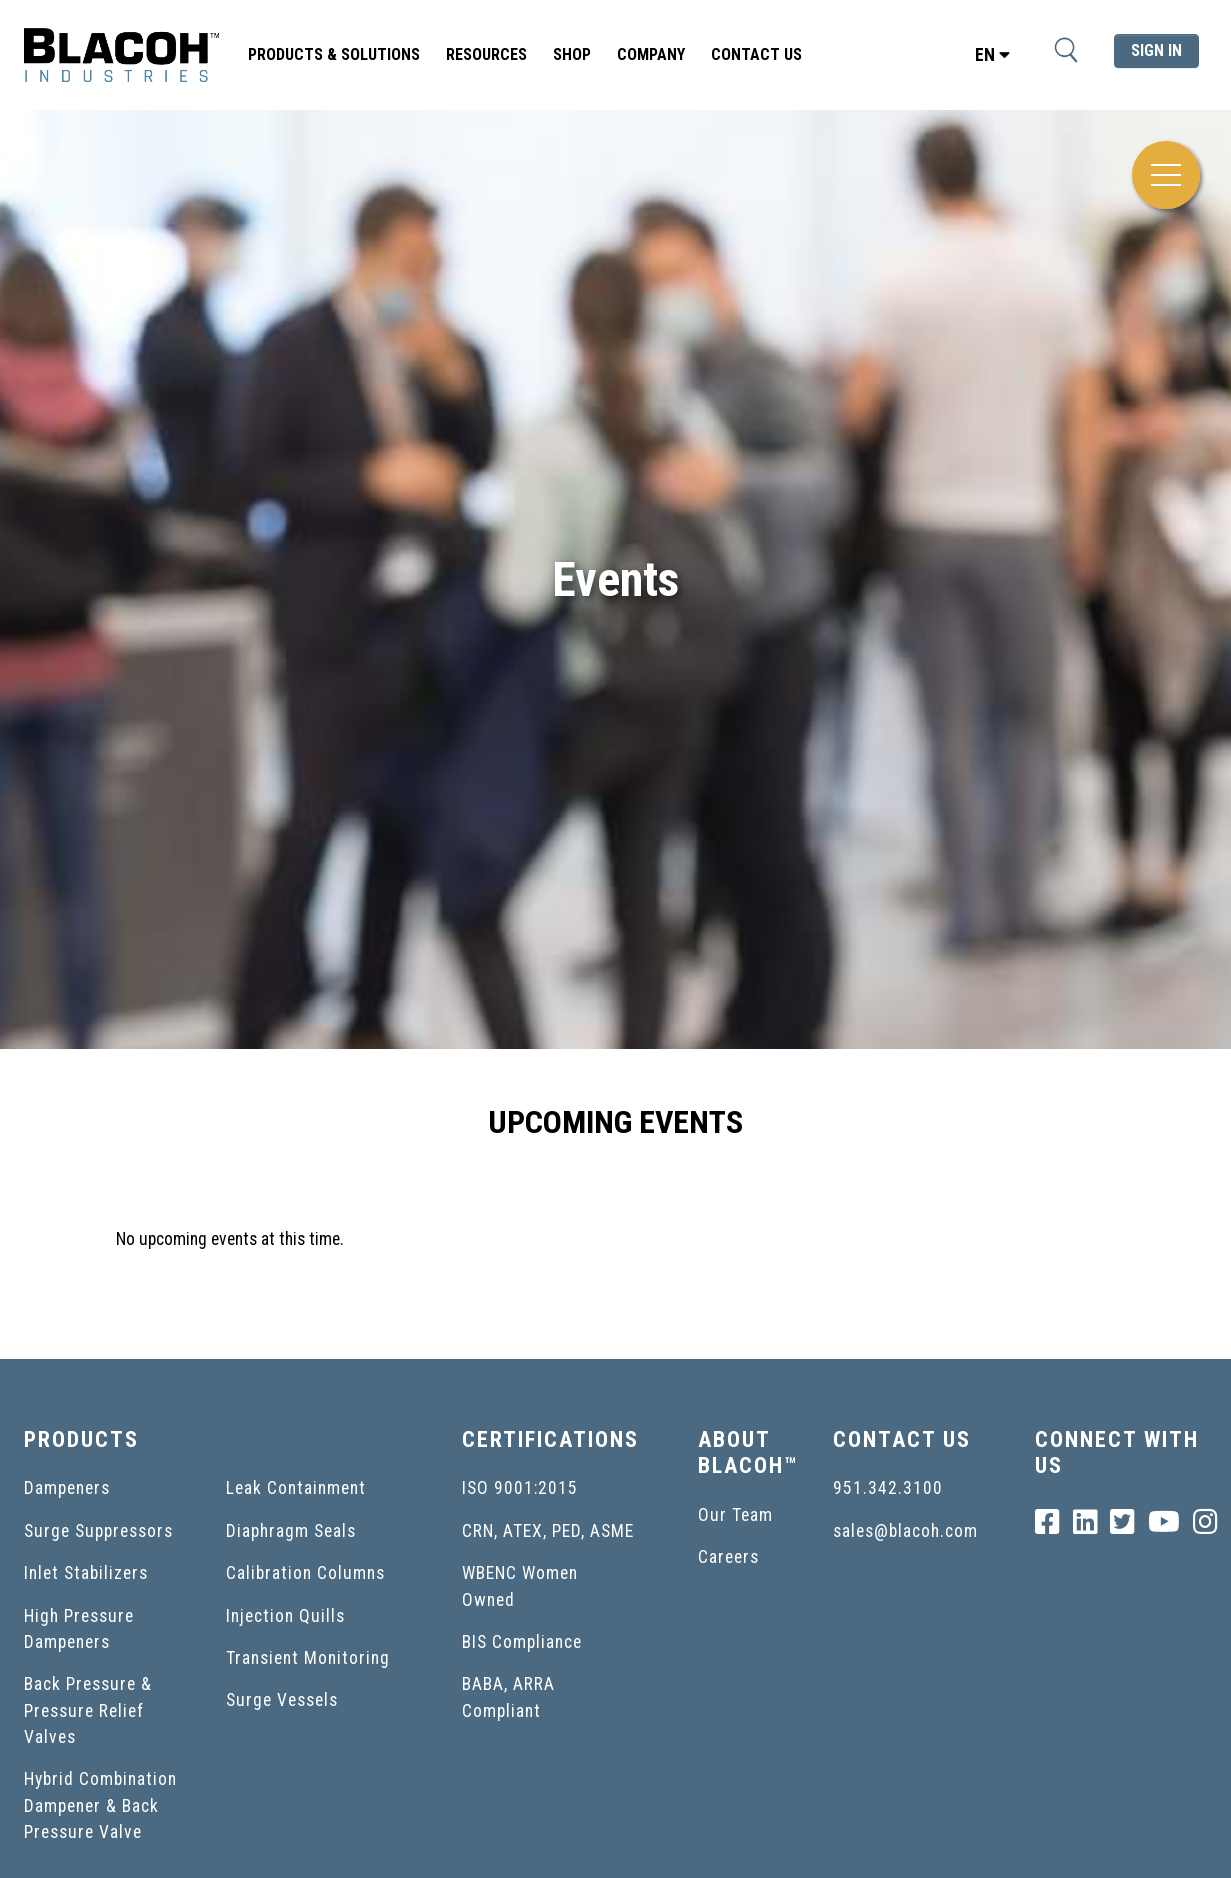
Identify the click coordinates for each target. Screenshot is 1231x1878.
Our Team (735, 1515)
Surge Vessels (282, 1700)
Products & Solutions (334, 54)
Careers (728, 1557)
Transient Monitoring (308, 1658)
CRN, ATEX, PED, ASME (548, 1531)
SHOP (572, 54)
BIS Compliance (522, 1642)
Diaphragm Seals (291, 1531)
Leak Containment (296, 1488)
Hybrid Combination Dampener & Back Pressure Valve (100, 1805)
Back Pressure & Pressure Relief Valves (88, 1710)
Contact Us (756, 54)
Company (651, 54)
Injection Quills (285, 1616)
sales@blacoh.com (905, 1531)
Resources (486, 54)
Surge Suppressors (98, 1531)
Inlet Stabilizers (86, 1573)
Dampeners (67, 1488)
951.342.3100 (888, 1488)
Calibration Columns (305, 1573)
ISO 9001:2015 (520, 1488)
